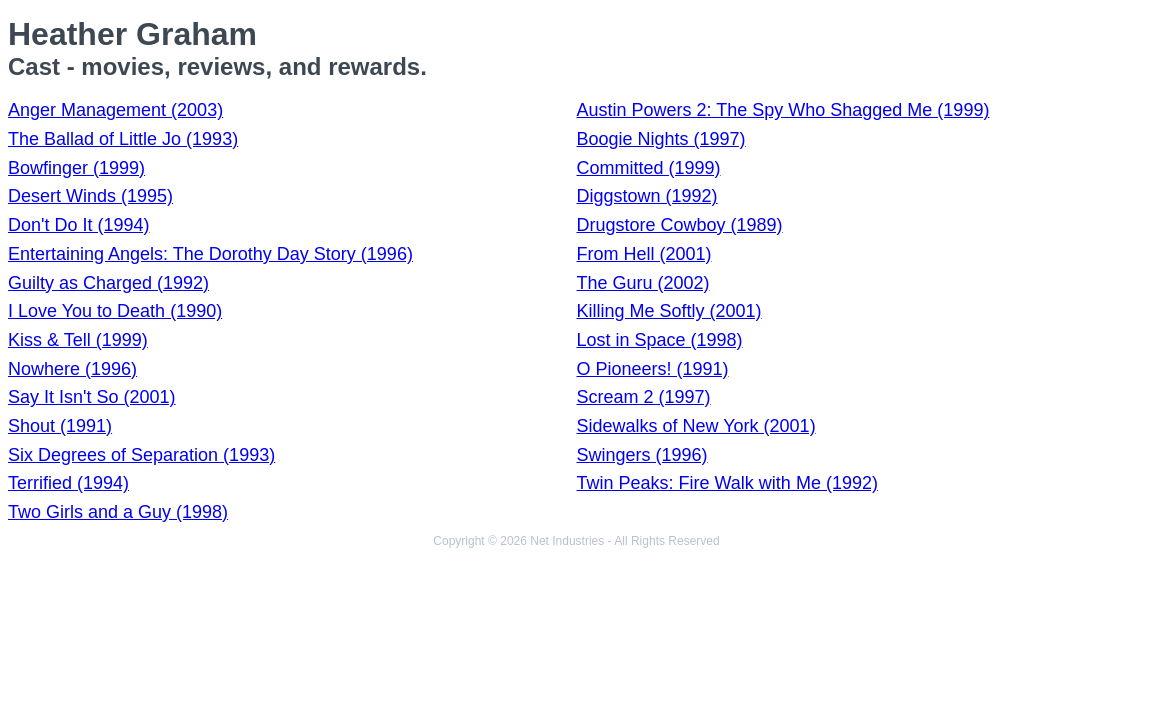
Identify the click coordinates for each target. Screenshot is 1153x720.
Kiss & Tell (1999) (78, 340)
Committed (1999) (649, 168)
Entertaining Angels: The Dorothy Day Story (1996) (210, 254)
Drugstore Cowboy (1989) (680, 225)
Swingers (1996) (642, 455)
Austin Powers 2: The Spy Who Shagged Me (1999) (783, 110)
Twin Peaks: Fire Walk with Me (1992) (727, 483)
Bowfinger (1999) (76, 168)
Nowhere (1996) (72, 369)
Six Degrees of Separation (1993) (141, 455)
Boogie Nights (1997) (661, 139)
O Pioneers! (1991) (653, 369)
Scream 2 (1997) (644, 397)
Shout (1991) (60, 426)
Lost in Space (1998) (660, 340)
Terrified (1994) (68, 483)
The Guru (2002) (643, 283)
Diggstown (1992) (647, 196)
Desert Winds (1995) (90, 196)
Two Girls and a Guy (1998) (118, 512)
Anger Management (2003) (115, 110)
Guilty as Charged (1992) (108, 283)
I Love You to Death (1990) (115, 311)
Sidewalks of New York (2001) (696, 426)
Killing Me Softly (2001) (669, 311)
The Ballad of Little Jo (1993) (123, 139)
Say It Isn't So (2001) (92, 397)
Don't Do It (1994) (79, 225)
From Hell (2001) (644, 254)
